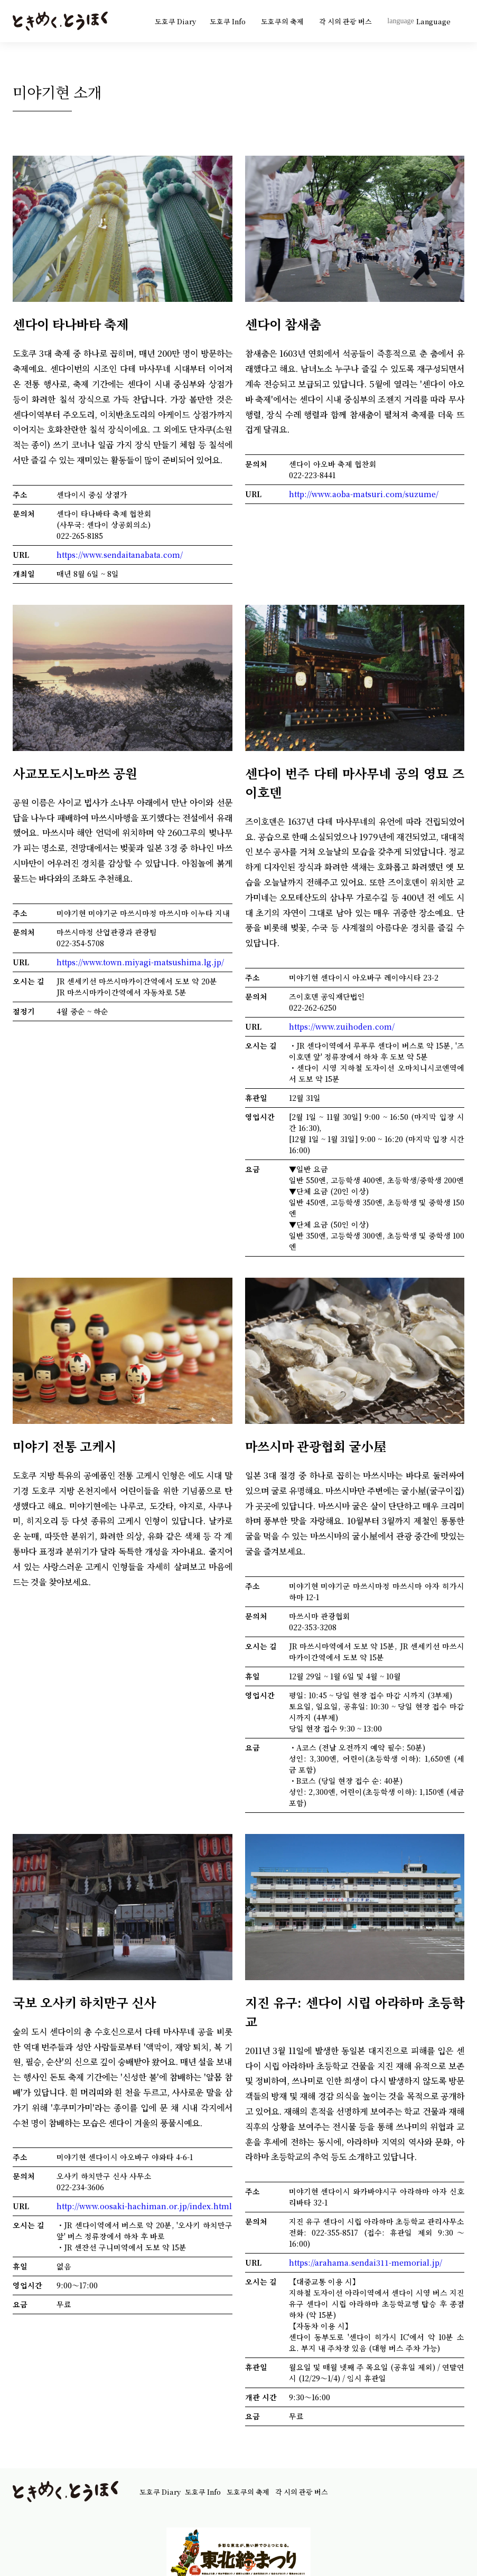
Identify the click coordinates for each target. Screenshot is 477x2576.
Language (419, 21)
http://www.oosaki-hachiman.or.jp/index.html (144, 2206)
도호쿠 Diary (175, 21)
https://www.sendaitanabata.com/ (120, 554)
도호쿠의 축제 (283, 21)
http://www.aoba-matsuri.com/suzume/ (363, 494)
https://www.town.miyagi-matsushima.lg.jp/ (140, 962)
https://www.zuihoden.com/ (342, 1026)
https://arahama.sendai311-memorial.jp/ (365, 2262)
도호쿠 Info (228, 21)
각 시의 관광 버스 (346, 21)
